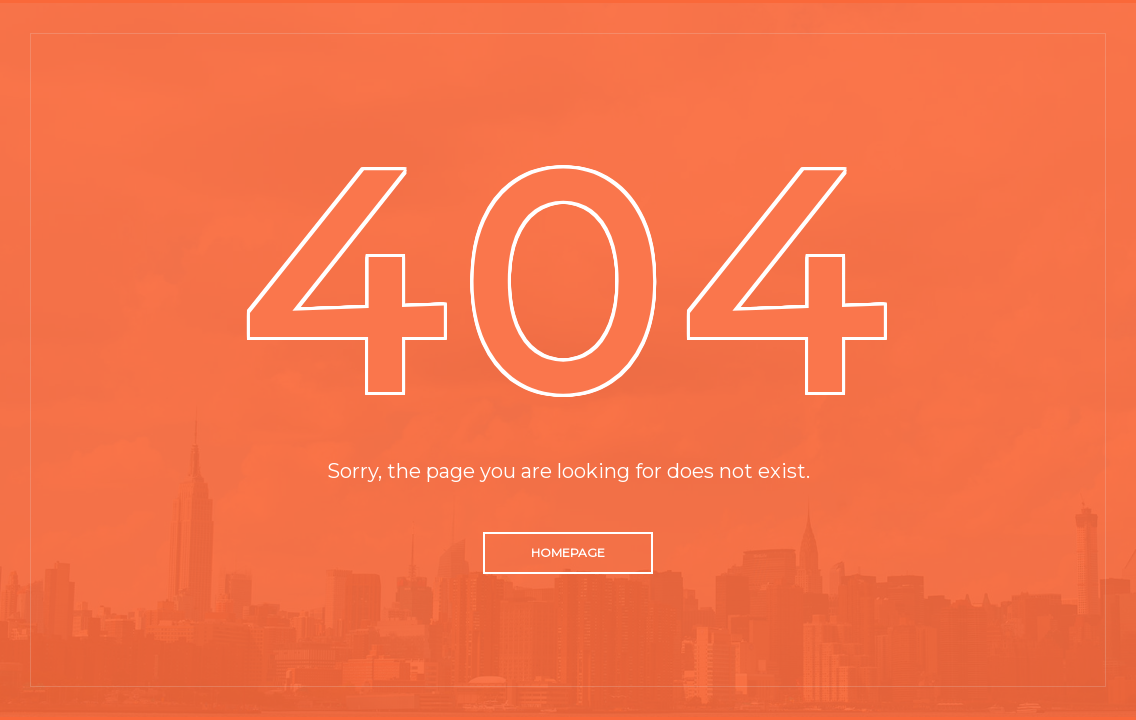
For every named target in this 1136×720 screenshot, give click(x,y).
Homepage (568, 552)
